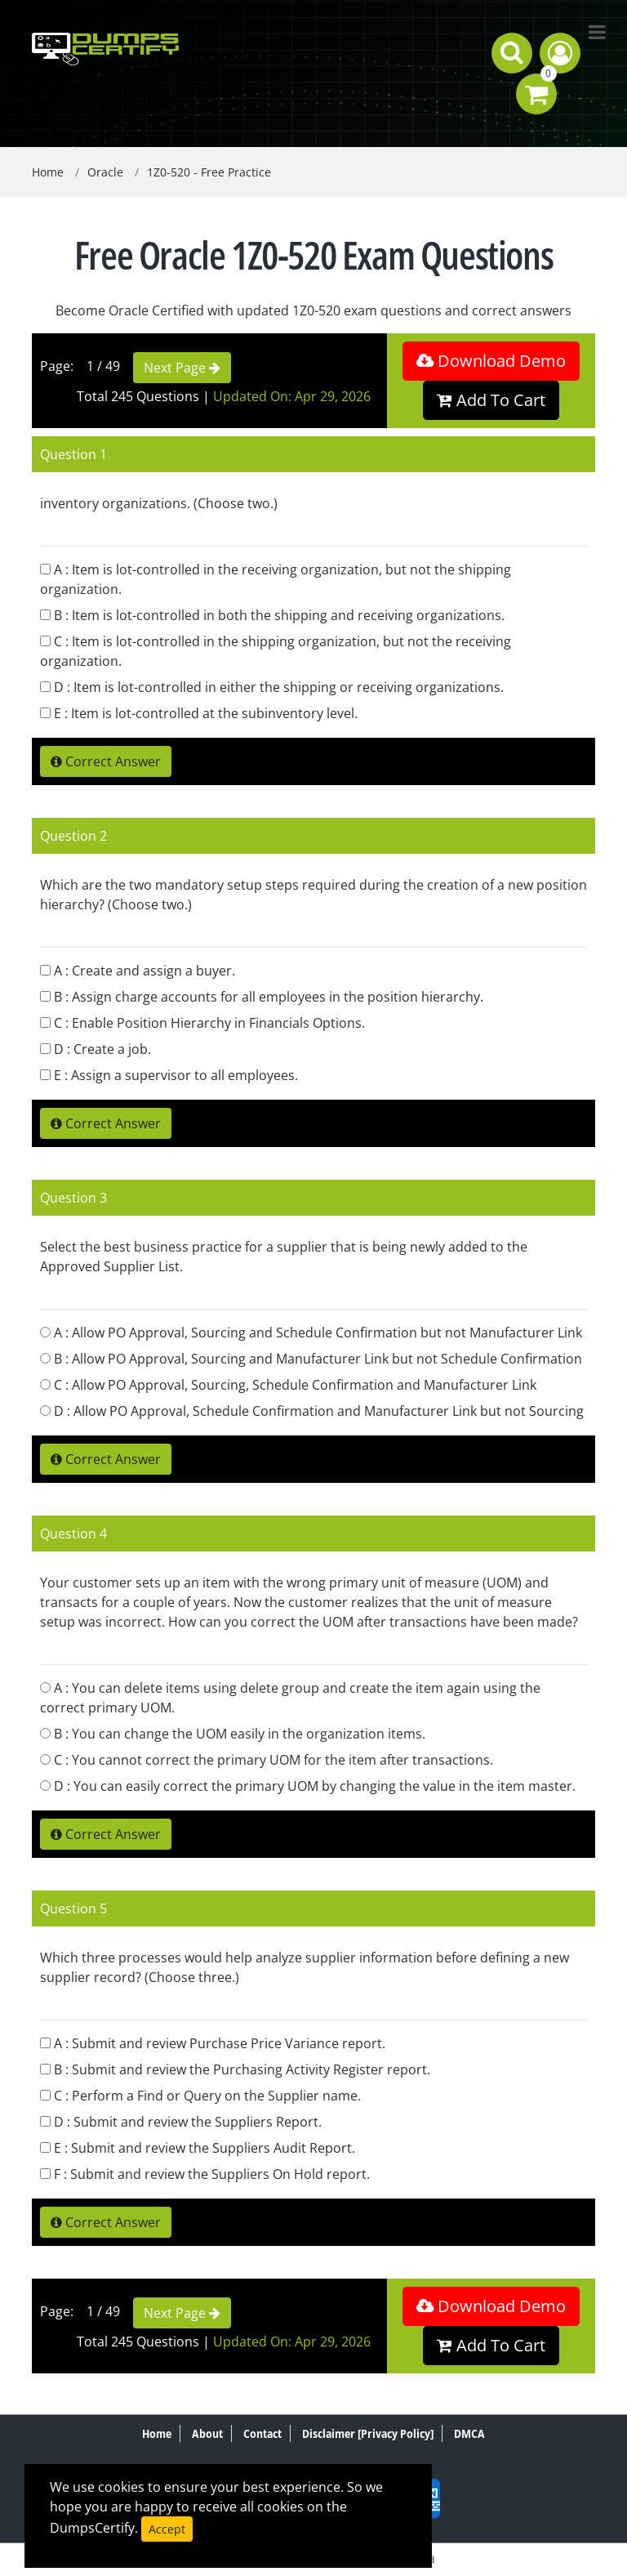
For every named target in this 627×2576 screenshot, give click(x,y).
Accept (167, 2529)
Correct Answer (106, 761)
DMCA (469, 2433)
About (207, 2433)
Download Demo (491, 361)
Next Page (182, 368)
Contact (262, 2433)
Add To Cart (491, 400)
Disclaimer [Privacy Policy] (368, 2433)
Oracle (105, 172)
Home (48, 172)
